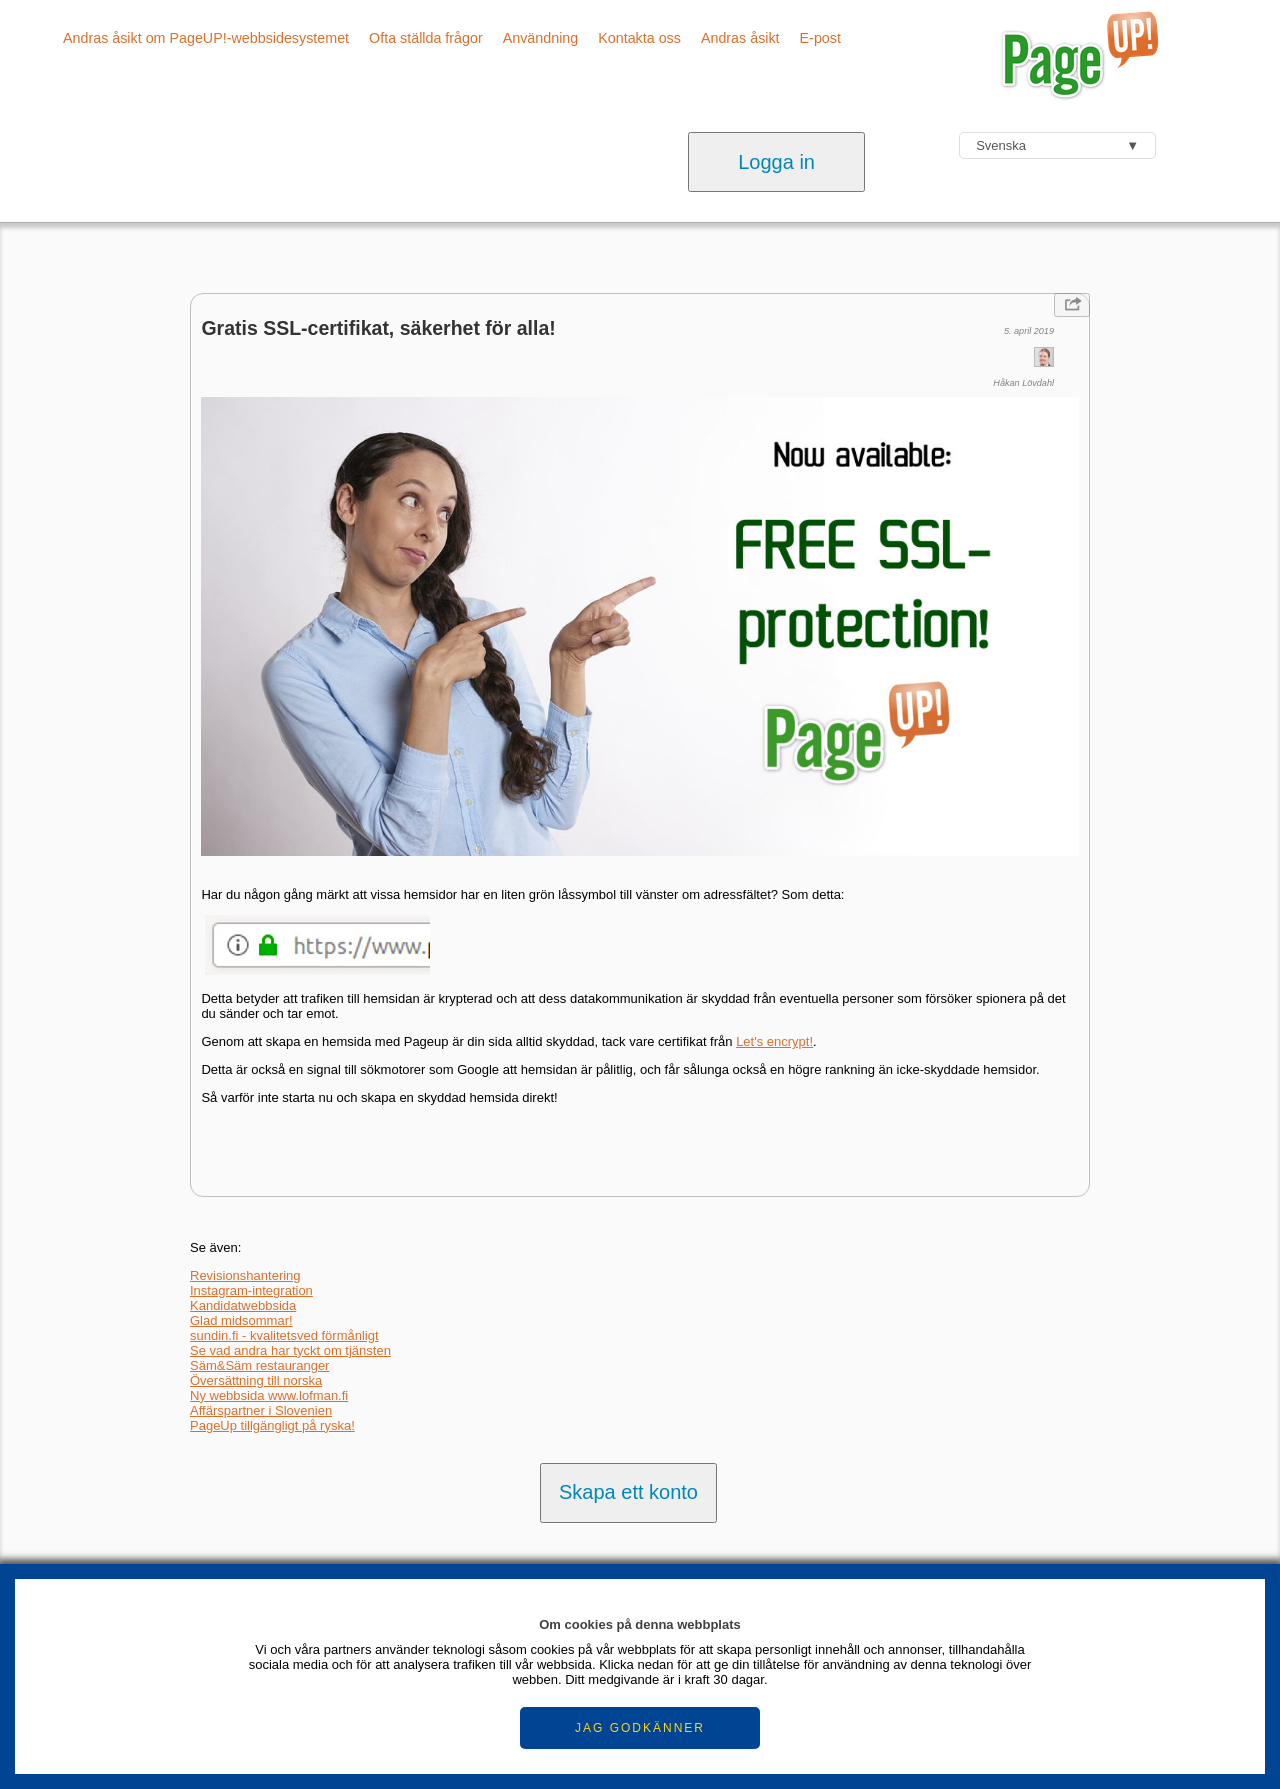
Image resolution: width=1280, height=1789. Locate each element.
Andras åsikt (740, 38)
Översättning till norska (256, 1380)
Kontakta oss (639, 38)
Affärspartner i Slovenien (261, 1410)
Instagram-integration (251, 1290)
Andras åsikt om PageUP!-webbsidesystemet (206, 38)
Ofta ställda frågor (426, 38)
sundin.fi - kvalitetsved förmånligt (284, 1335)
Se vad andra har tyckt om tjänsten (290, 1350)
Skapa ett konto (628, 1492)
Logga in (776, 162)
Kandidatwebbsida (243, 1305)
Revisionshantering (245, 1275)
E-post (820, 38)
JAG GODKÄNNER (640, 1728)
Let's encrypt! (774, 1041)
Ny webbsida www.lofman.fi (269, 1395)
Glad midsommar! (241, 1320)
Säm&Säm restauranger (259, 1365)
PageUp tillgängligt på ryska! (272, 1425)
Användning (541, 38)
